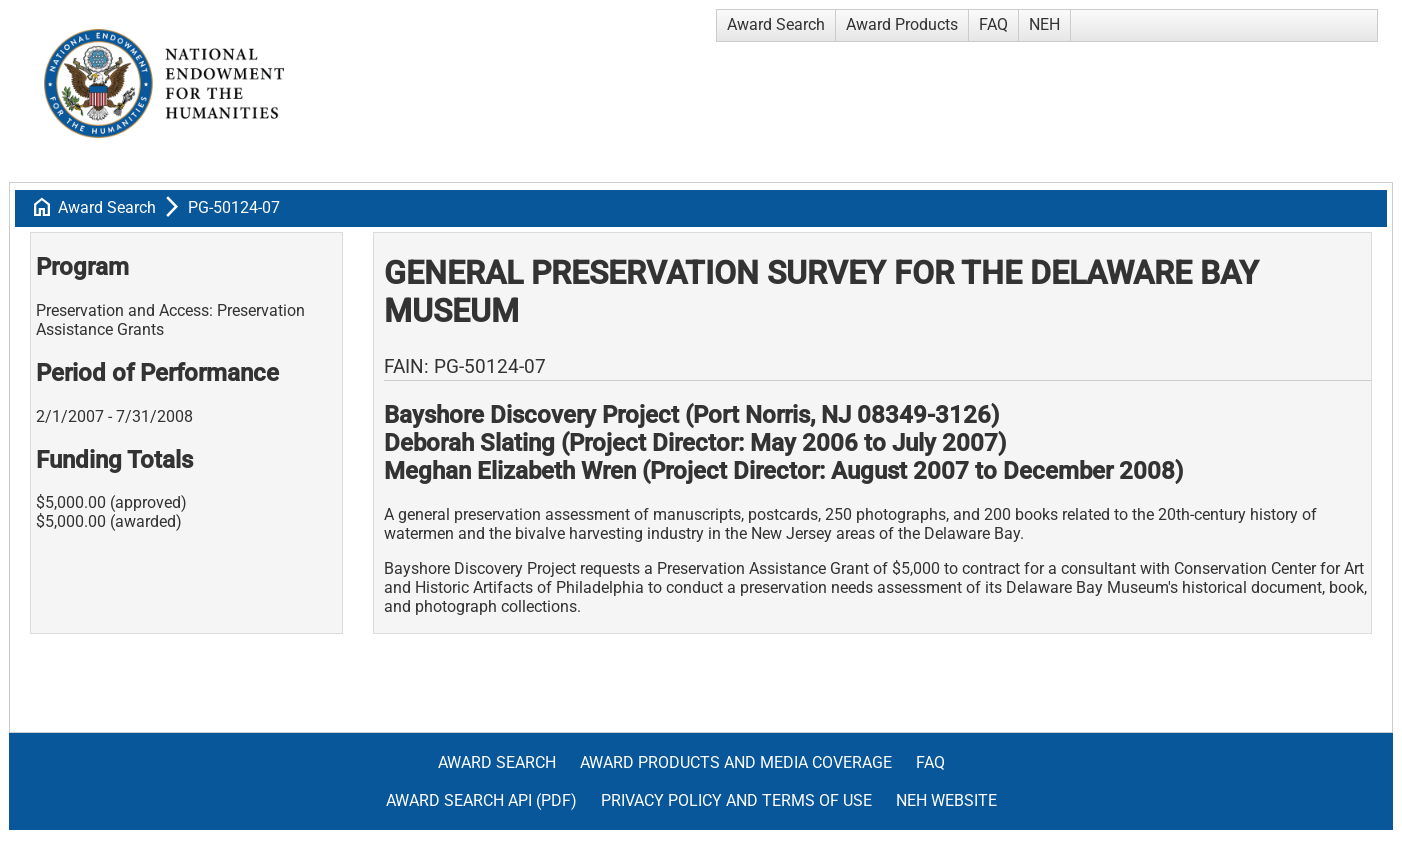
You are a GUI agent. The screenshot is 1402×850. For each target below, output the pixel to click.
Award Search (776, 24)
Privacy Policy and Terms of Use (736, 800)
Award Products (902, 24)
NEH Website (946, 800)
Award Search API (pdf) (481, 800)
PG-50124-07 (234, 207)
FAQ (993, 24)
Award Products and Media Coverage (736, 762)
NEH (1044, 24)
